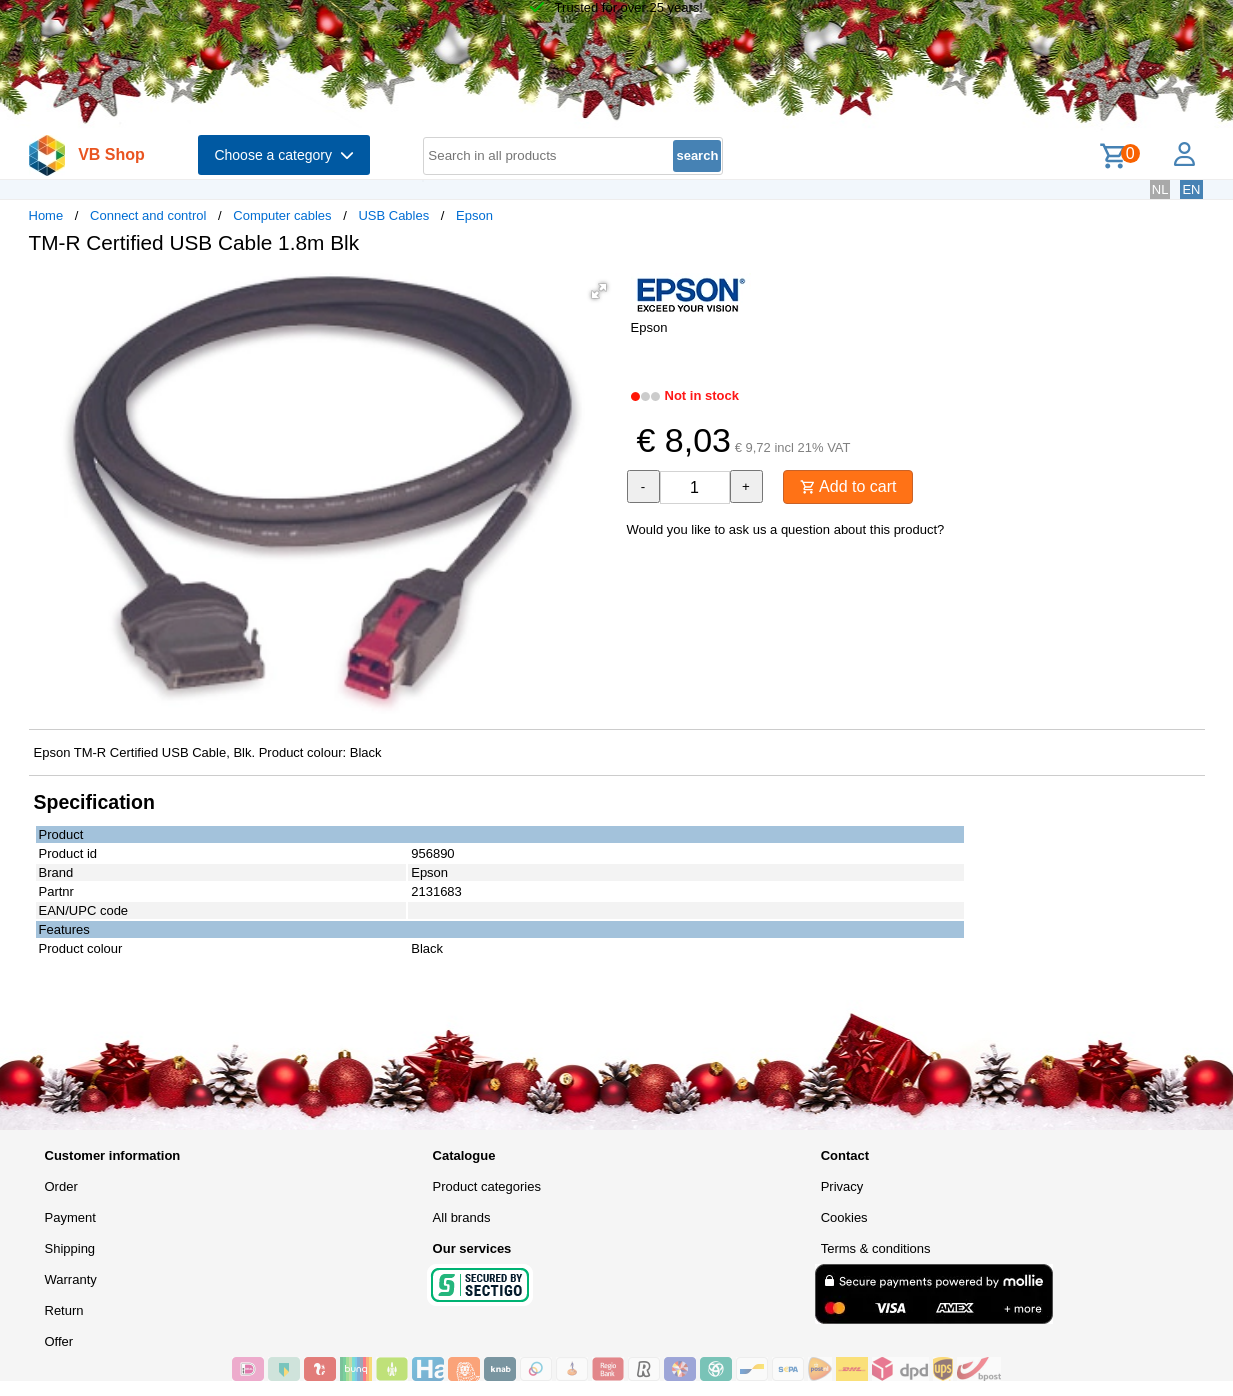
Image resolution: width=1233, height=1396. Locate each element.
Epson (474, 215)
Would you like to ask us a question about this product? (786, 529)
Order (61, 1186)
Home (46, 215)
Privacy (842, 1186)
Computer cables (282, 215)
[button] (599, 291)
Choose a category (283, 155)
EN (1191, 189)
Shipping (70, 1248)
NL (1160, 189)
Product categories (487, 1186)
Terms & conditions (876, 1248)
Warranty (71, 1279)
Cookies (844, 1217)
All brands (462, 1217)
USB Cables (393, 215)
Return (64, 1310)
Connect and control (148, 215)
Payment (70, 1217)
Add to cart (848, 486)
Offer (59, 1341)
